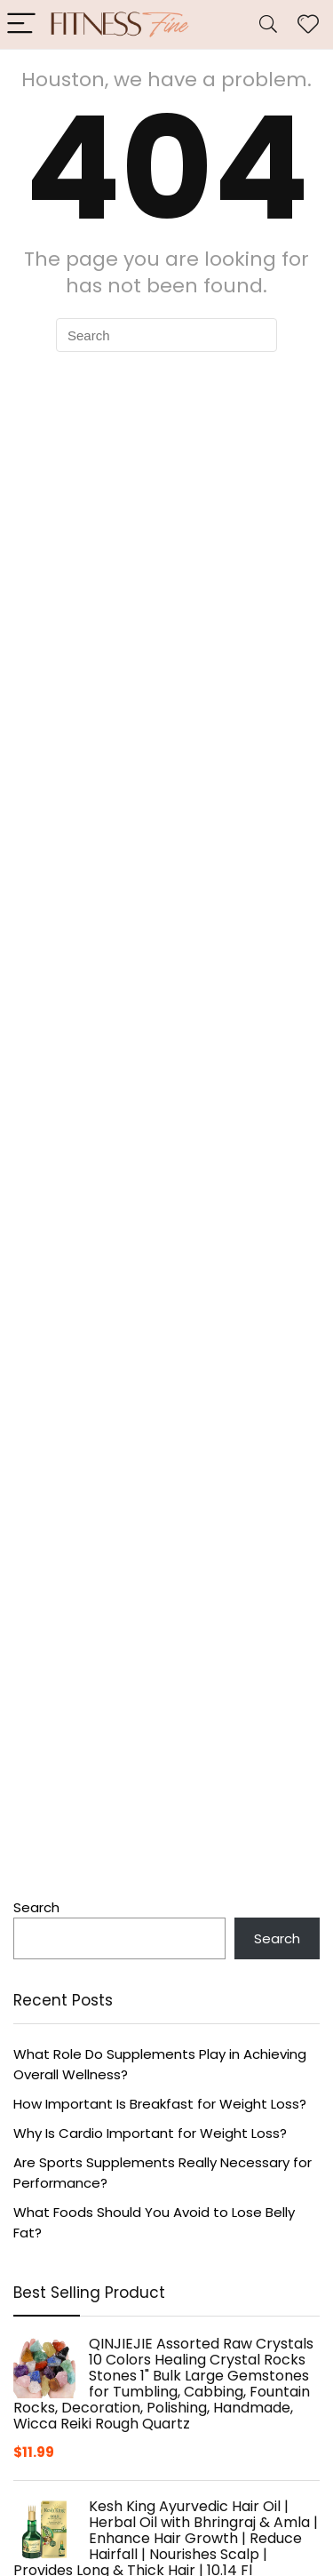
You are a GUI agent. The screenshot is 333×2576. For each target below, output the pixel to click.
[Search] (268, 24)
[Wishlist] (308, 24)
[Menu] (21, 24)
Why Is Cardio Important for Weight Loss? (150, 2133)
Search (36, 1907)
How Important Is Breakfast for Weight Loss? (159, 2103)
